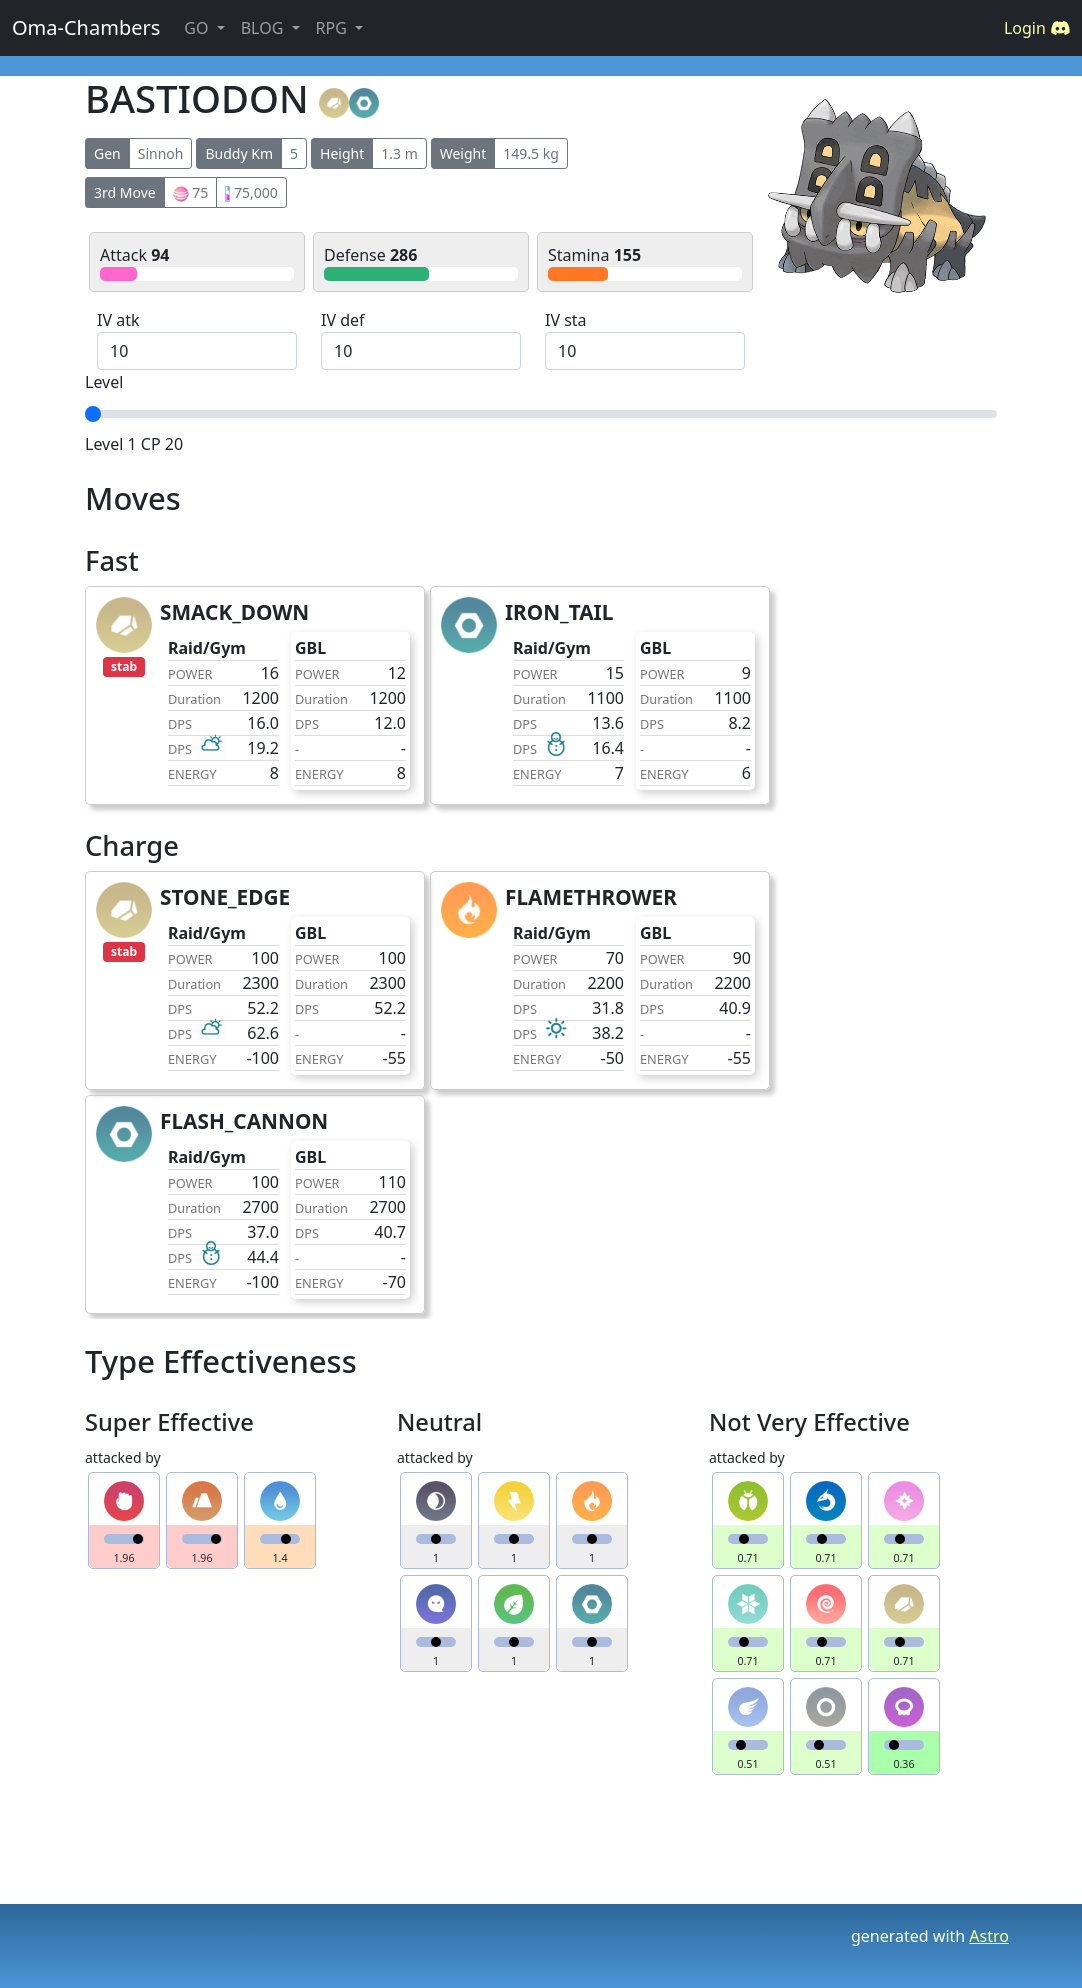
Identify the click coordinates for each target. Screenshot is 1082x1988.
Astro (989, 1936)
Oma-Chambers (86, 27)
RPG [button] (333, 28)
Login (1037, 28)
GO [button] (198, 28)
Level (104, 382)
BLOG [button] (264, 28)
